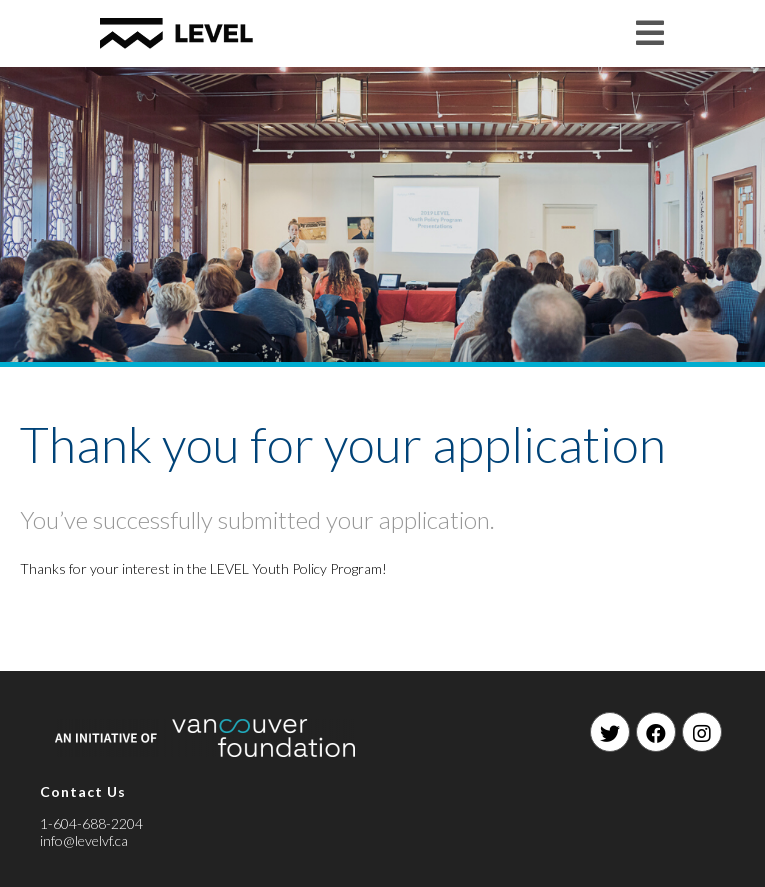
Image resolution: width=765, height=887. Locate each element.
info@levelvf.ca (84, 840)
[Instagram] (702, 732)
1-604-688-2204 (91, 823)
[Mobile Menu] (650, 32)
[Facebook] (656, 732)
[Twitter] (610, 732)
